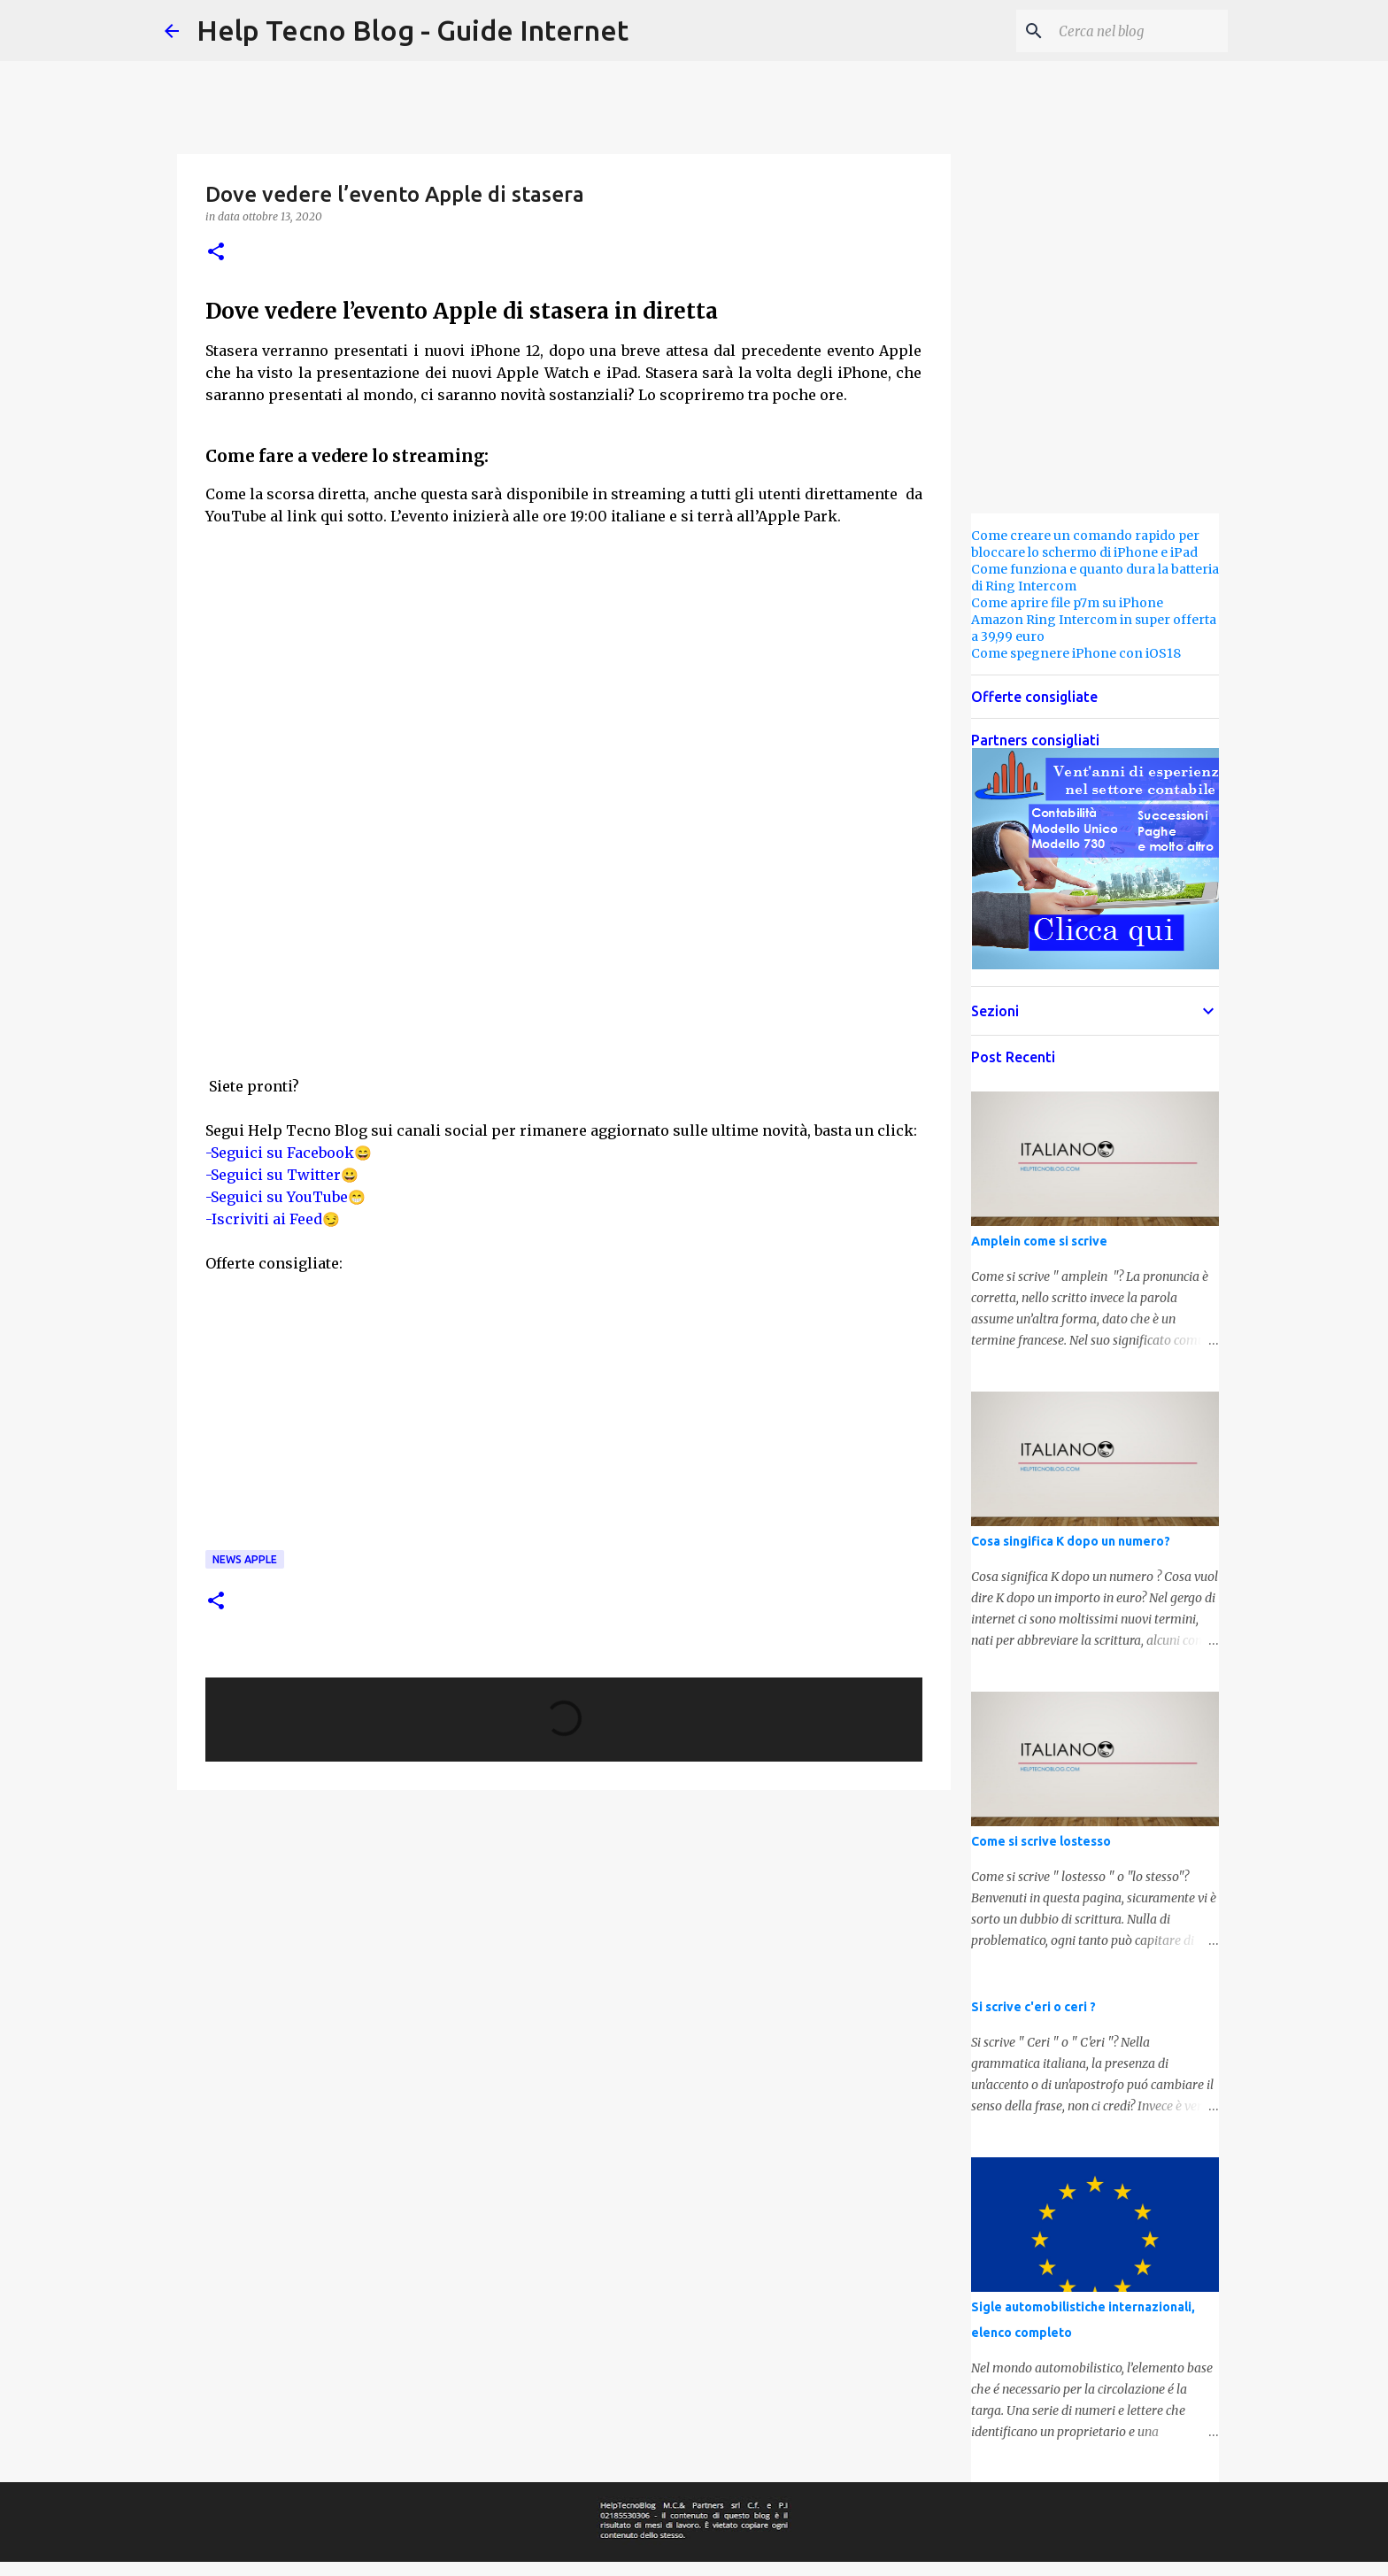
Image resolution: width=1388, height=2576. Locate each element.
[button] (216, 253)
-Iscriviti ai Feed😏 (272, 1219)
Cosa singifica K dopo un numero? (1070, 1541)
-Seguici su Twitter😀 (282, 1175)
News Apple (244, 1559)
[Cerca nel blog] (1135, 31)
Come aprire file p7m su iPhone (1067, 603)
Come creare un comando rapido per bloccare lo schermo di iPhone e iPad (1085, 544)
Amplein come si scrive (1039, 1241)
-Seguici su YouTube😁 (285, 1197)
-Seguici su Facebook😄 (288, 1152)
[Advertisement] (564, 945)
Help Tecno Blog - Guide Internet (412, 30)
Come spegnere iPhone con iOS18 (1076, 653)
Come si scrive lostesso (1041, 1841)
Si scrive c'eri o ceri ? (1033, 2007)
